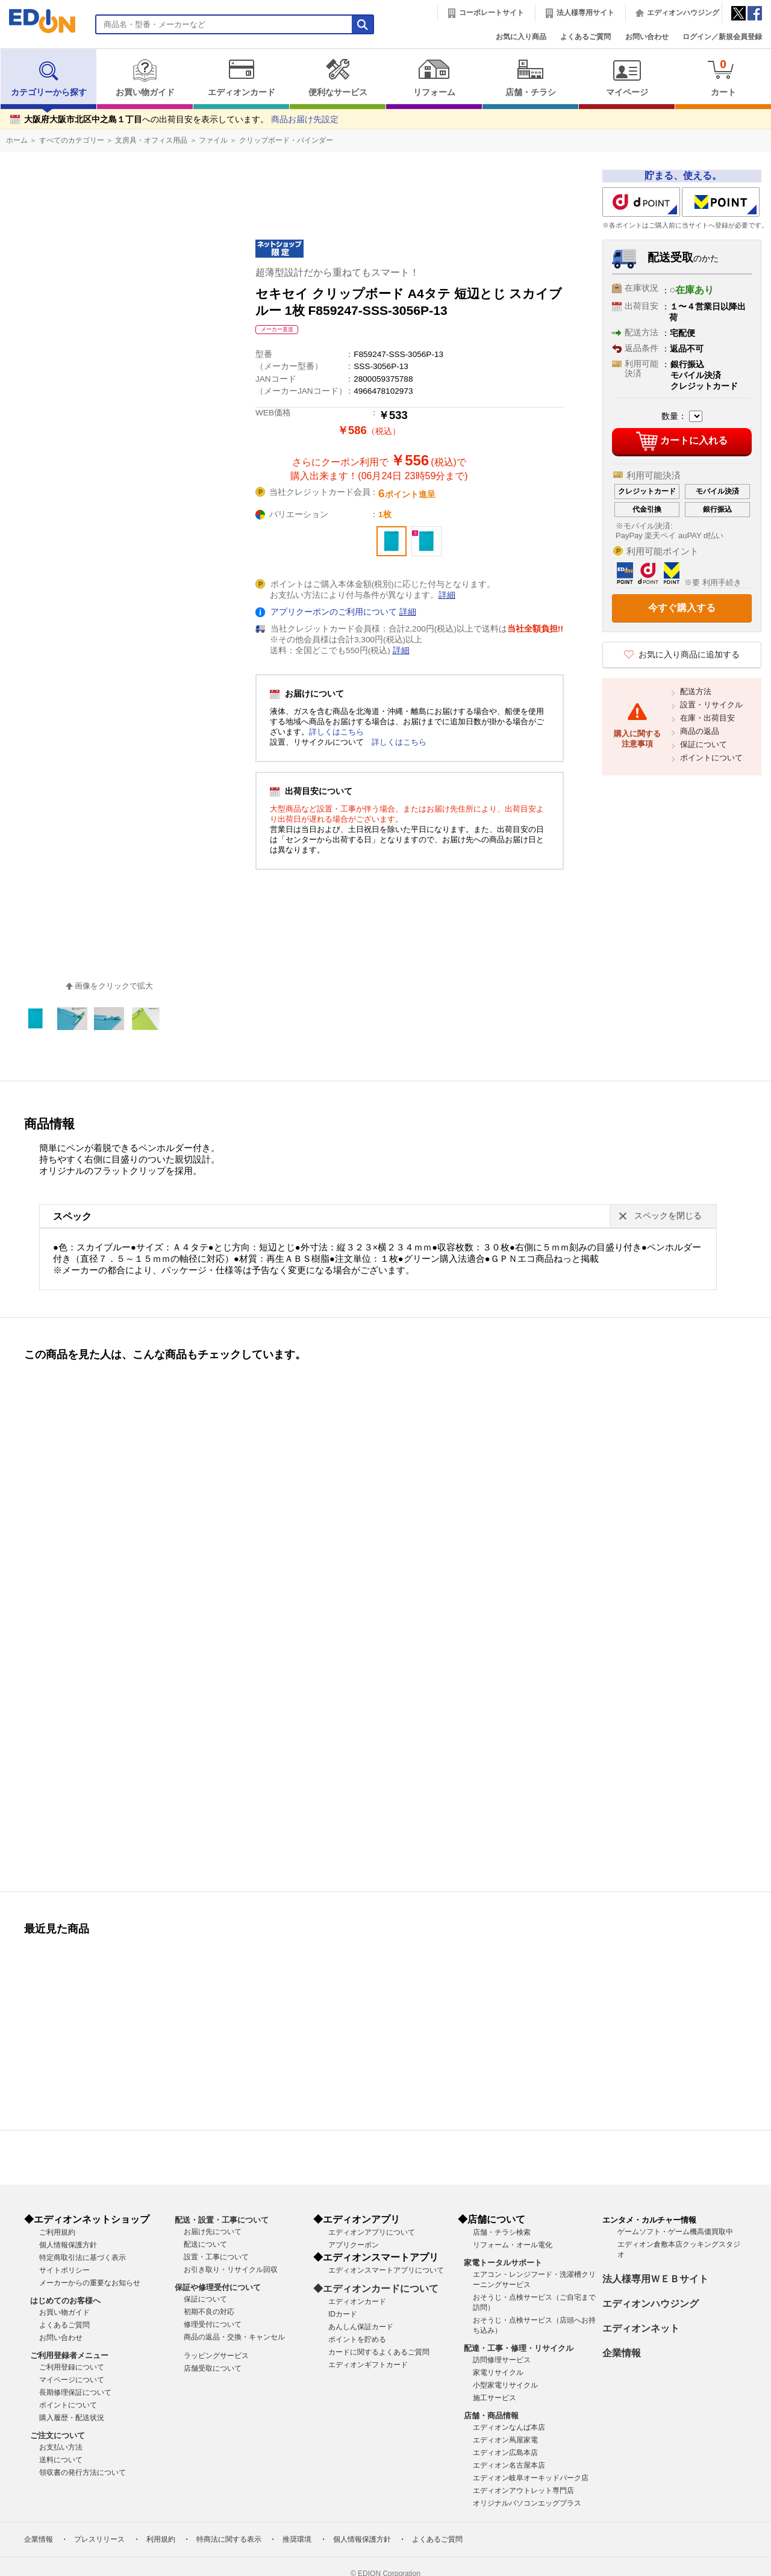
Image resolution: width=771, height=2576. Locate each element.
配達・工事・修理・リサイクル (518, 2348)
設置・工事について (216, 2257)
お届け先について (213, 2231)
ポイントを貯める (357, 2339)
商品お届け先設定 (305, 119)
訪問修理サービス (502, 2360)
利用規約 (160, 2539)
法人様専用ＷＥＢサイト (655, 2279)
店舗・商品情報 (491, 2415)
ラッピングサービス (216, 2355)
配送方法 (695, 691)
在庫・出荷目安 (707, 717)
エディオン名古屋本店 (509, 2465)
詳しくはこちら (336, 731)
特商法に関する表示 (228, 2539)
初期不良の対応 (209, 2312)
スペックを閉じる (668, 1215)
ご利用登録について (71, 2367)
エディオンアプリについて (371, 2232)
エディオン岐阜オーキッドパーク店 (530, 2478)
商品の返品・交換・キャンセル (234, 2337)
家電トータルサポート (503, 2262)
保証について (703, 744)
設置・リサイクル (711, 704)
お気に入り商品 (521, 37)
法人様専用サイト (585, 12)
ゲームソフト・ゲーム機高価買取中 (675, 2231)
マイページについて (71, 2380)
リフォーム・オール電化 (512, 2245)
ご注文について (57, 2435)
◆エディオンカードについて (376, 2288)
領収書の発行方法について (82, 2472)
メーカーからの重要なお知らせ (89, 2283)
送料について (61, 2460)
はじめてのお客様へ (65, 2300)
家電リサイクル (498, 2372)
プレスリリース (99, 2539)
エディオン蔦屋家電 (505, 2440)
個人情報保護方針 (68, 2245)
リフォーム (434, 77)
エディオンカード (241, 77)
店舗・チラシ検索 (502, 2232)
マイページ (627, 77)
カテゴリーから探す (49, 77)
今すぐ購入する (682, 608)
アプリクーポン (353, 2245)
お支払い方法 (61, 2447)
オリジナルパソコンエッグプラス (527, 2503)
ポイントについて (711, 757)
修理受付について (213, 2324)
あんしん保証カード (360, 2327)
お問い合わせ (647, 37)
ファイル (213, 140)
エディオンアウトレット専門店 (523, 2490)
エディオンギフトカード (368, 2364)
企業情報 (621, 2353)
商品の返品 (699, 731)
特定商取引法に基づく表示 (82, 2257)
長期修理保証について (75, 2392)
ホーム (17, 140)
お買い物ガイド (145, 77)
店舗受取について (213, 2368)
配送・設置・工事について (222, 2219)
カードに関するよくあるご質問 (378, 2352)
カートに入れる (681, 441)
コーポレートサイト (491, 12)
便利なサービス (338, 77)
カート (723, 77)
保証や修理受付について (218, 2287)
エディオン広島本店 (505, 2452)
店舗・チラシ (530, 77)
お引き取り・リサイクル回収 (231, 2269)
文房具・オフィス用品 (151, 140)
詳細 (447, 595)
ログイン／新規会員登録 (722, 37)
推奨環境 (296, 2539)
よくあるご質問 (585, 37)
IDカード (342, 2314)
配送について (205, 2244)
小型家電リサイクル (505, 2385)
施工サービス (494, 2398)
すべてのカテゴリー (71, 140)
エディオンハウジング (683, 12)
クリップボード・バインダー (286, 140)
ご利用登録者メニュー (69, 2355)
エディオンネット (640, 2328)
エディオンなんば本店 (509, 2427)
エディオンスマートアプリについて (386, 2270)
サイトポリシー (64, 2270)
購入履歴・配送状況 (71, 2417)
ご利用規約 (57, 2232)
